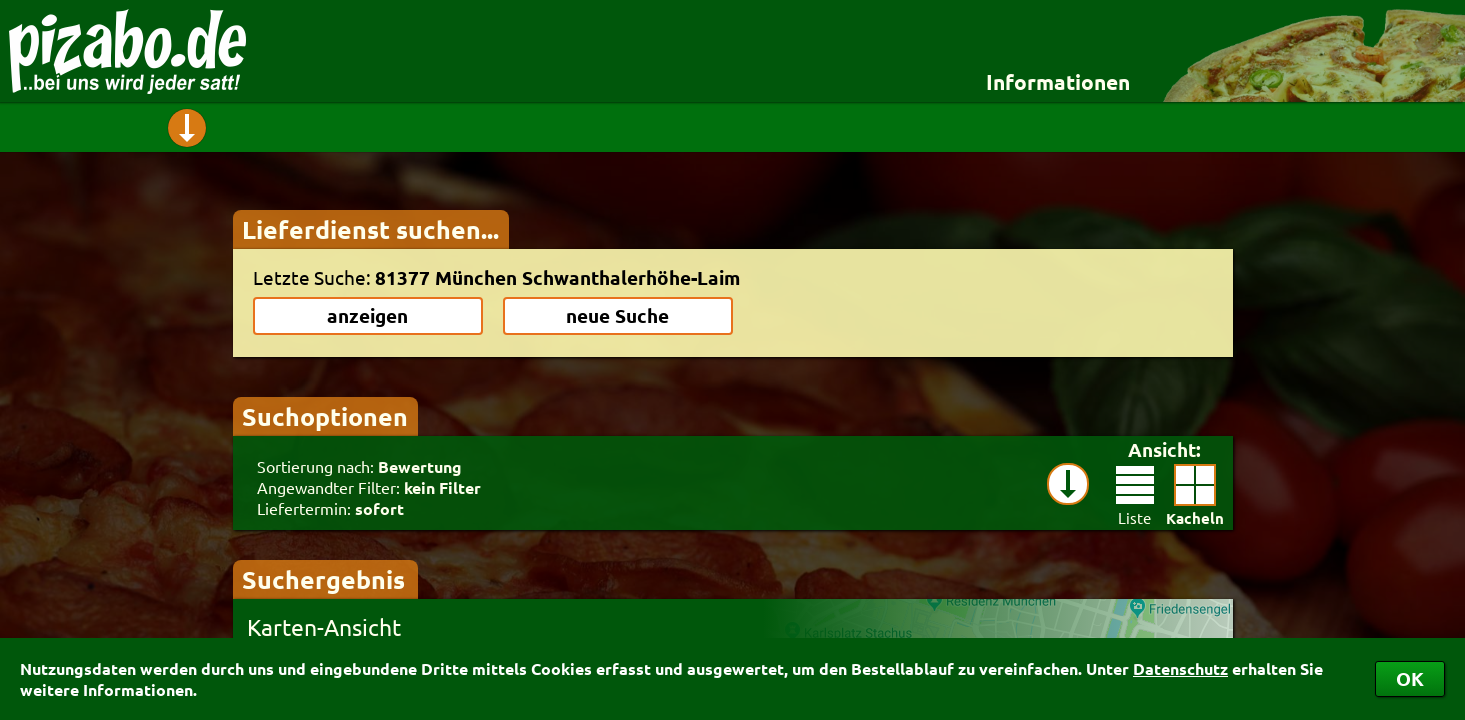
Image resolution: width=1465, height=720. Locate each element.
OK (1410, 678)
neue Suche (617, 315)
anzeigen (367, 315)
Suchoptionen (325, 416)
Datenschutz (1180, 668)
